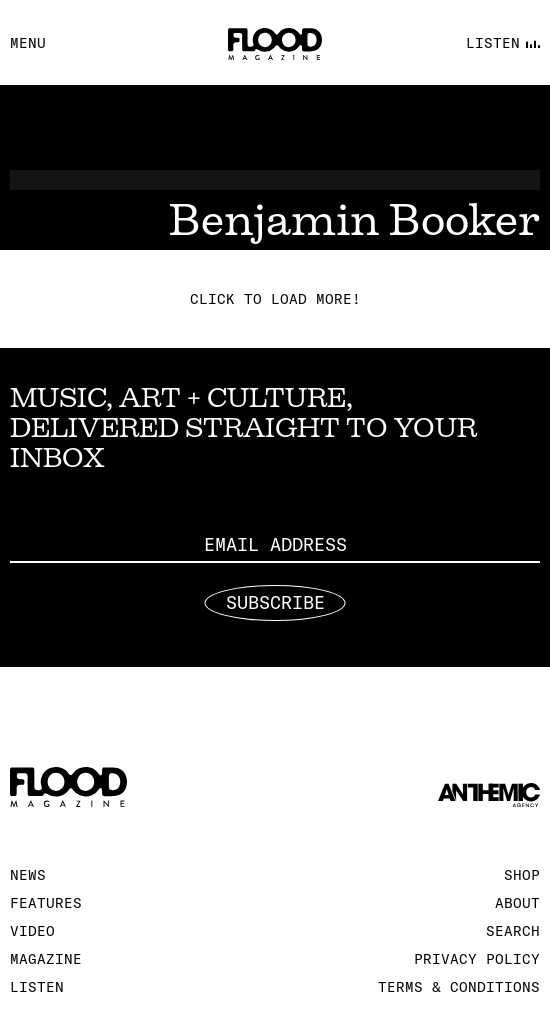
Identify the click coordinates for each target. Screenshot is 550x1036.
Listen (37, 987)
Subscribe (275, 603)
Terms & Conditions (459, 987)
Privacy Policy (477, 959)
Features (46, 903)
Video (32, 931)
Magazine (46, 959)
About (517, 903)
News (28, 875)
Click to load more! (275, 299)
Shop (522, 875)
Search (513, 931)
